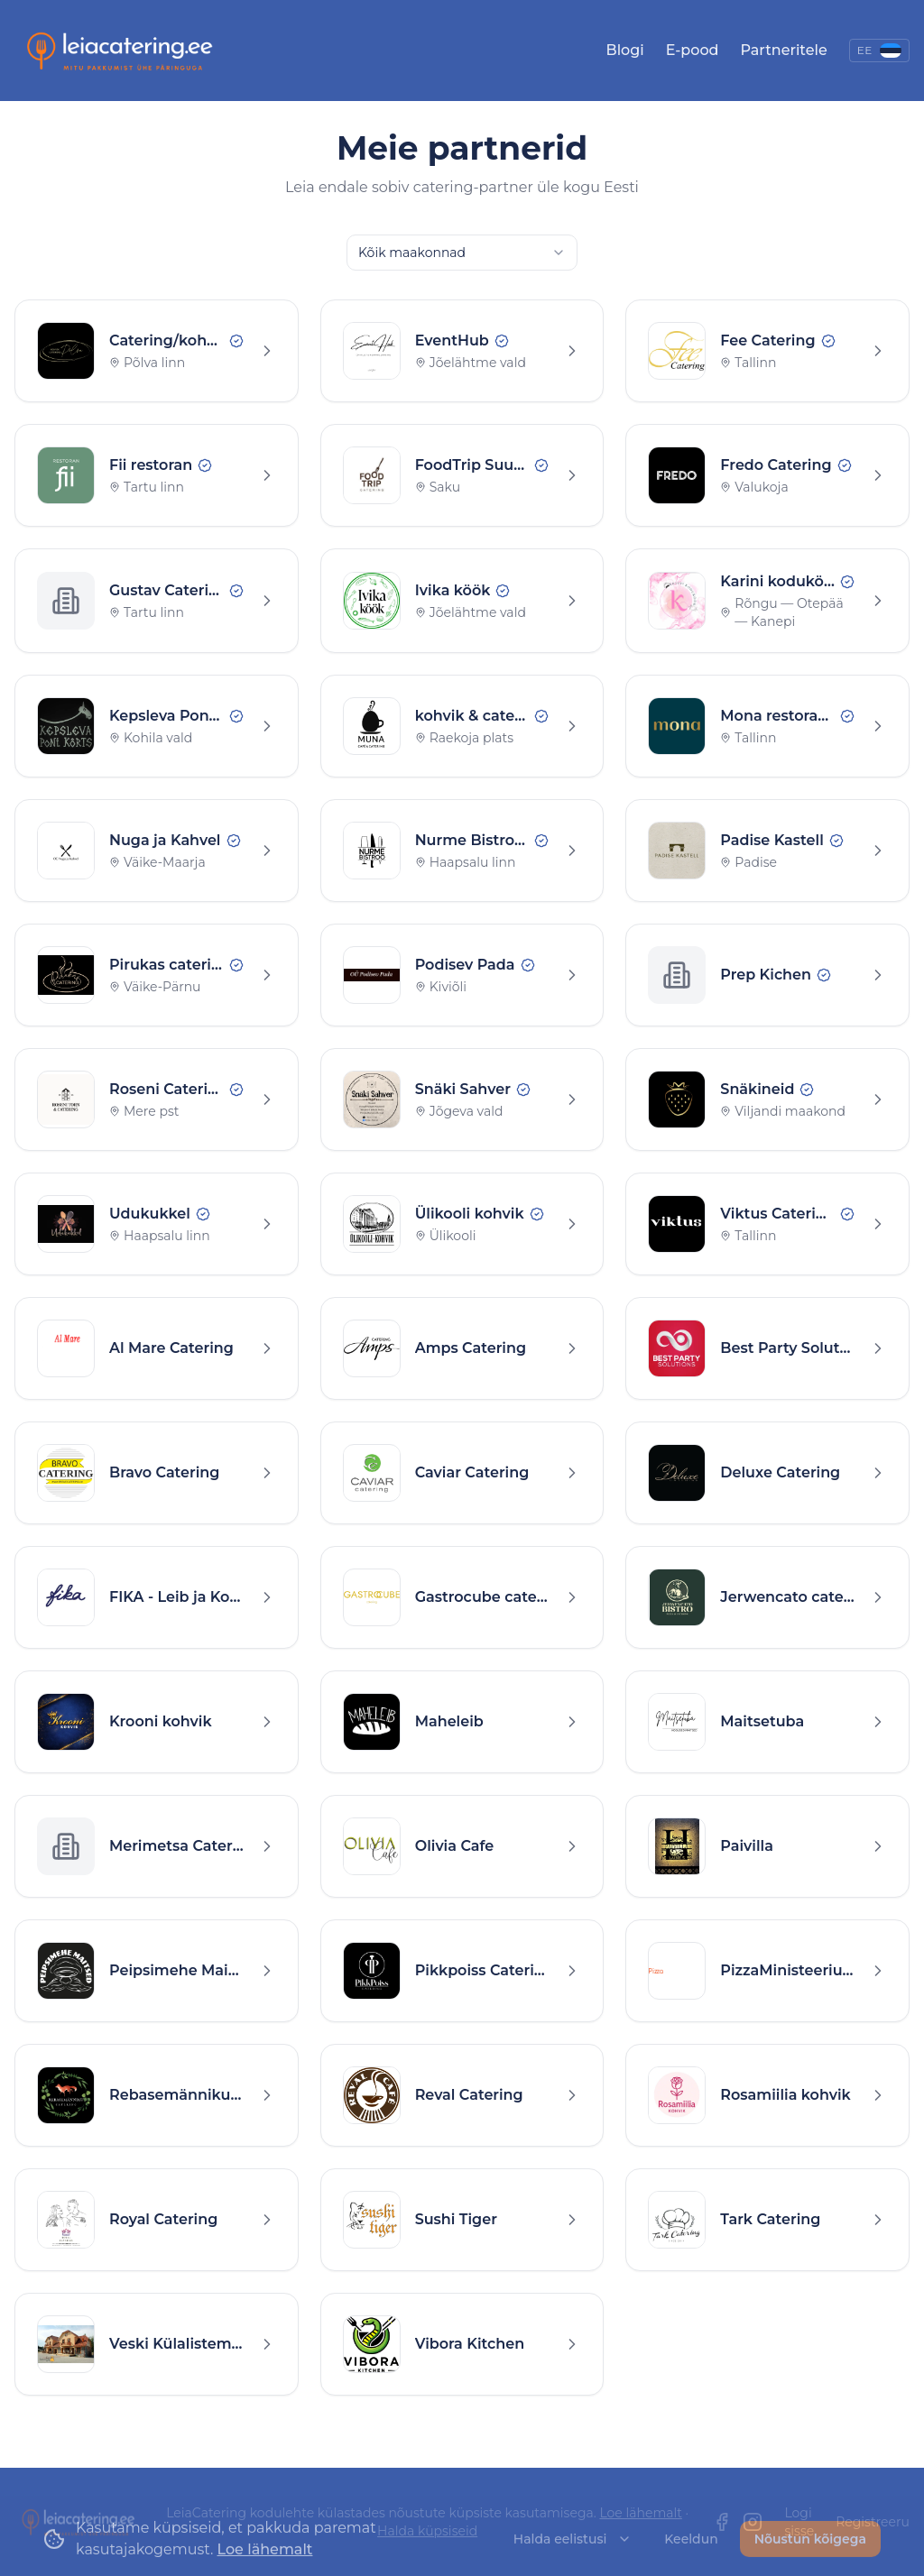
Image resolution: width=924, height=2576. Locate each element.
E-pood (692, 50)
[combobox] (462, 253)
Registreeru (873, 2522)
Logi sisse (799, 2522)
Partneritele (783, 50)
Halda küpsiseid (427, 2531)
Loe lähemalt (640, 2513)
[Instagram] (752, 2522)
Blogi (625, 50)
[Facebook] (722, 2522)
